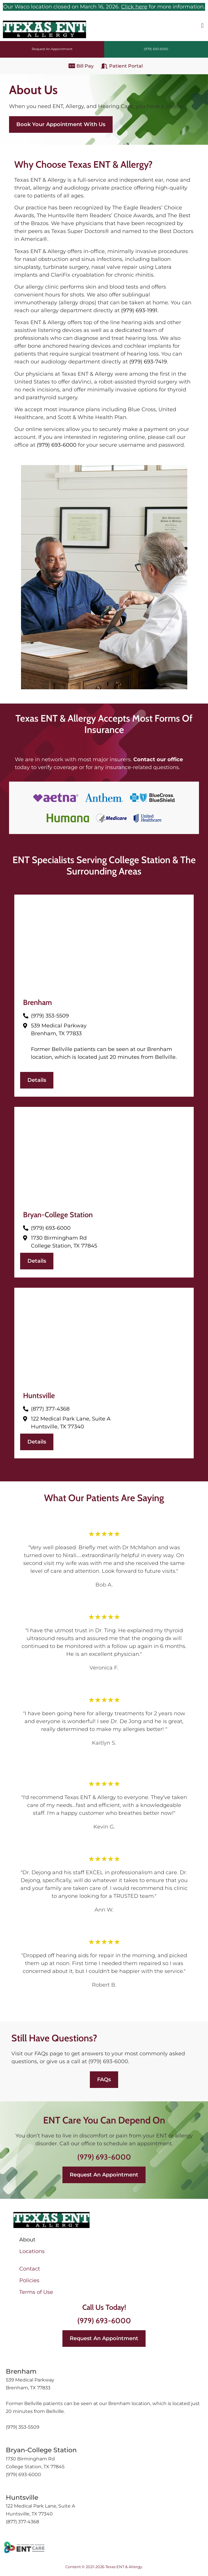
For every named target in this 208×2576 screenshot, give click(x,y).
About (27, 2239)
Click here (134, 6)
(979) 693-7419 (148, 361)
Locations (32, 2251)
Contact (29, 2269)
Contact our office (158, 759)
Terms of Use (36, 2292)
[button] (202, 25)
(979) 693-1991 (139, 310)
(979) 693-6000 (56, 445)
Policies (29, 2280)
